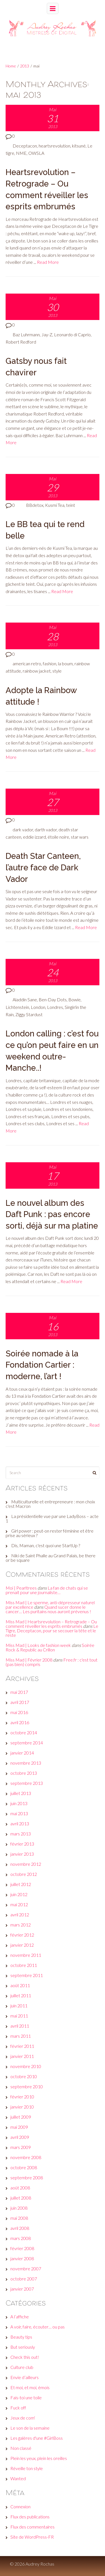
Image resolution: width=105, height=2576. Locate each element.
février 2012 (22, 1934)
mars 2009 (20, 2147)
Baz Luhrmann (26, 334)
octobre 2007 (23, 2278)
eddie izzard (34, 836)
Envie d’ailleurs (24, 2377)
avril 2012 (19, 1914)
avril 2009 (19, 2137)
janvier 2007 (22, 2288)
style (57, 670)
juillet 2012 (20, 1884)
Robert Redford (21, 341)
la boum (65, 663)
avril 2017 (19, 1702)
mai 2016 (19, 1712)
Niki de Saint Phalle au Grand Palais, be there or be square (50, 1558)
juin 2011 (18, 2005)
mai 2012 (19, 1904)
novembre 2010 (25, 2066)
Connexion (20, 2506)
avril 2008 (19, 2228)
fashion (49, 663)
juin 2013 (18, 1803)
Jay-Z (46, 334)
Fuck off (18, 2407)
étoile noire (58, 836)
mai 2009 (19, 2127)
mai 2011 (19, 2015)
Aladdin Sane (25, 999)
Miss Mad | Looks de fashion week (38, 1645)
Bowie (74, 999)
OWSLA (36, 153)
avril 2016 (19, 1722)
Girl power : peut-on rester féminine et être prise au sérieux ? (50, 1533)
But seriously (22, 2347)
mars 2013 (20, 1833)
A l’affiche (19, 2316)
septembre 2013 (26, 1783)
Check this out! (24, 2357)
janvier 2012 (22, 1945)
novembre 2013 (25, 1762)
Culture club (21, 2367)
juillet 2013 (20, 1793)
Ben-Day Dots (53, 999)
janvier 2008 (22, 2258)
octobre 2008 (23, 2167)
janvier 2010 (22, 2106)
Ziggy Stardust (29, 1014)
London (38, 1007)
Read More (48, 262)
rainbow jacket (37, 670)
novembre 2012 (25, 1864)
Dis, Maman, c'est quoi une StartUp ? (45, 1545)
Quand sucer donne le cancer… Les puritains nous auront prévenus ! (48, 1609)
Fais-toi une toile (26, 2397)
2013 (24, 65)
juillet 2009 (20, 2116)
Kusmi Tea (54, 505)
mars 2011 (20, 2036)
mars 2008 (20, 2238)
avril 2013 (19, 1823)
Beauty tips (21, 2336)
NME (21, 153)
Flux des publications (30, 2516)
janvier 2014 (22, 1752)
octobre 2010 (23, 2076)
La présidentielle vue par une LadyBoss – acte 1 (52, 1518)
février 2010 (22, 2096)
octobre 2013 (23, 1773)
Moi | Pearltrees (21, 1587)
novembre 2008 (25, 2157)
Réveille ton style (26, 2468)
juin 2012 (18, 1894)
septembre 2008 (26, 2177)
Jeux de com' (22, 2417)
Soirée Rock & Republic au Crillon (50, 1647)
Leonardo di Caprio (72, 334)
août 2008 (20, 2187)
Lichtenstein (17, 1007)
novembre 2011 (25, 1955)
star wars (79, 836)
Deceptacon (25, 145)
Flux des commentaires (32, 2526)
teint (70, 505)
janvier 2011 (22, 2056)
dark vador (23, 829)
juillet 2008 (20, 2197)
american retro (27, 663)
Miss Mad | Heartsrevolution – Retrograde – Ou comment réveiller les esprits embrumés (51, 1624)
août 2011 (20, 1985)
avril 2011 (19, 2025)
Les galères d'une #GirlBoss (36, 2438)
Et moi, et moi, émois (30, 2387)
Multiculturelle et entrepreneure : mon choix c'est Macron (50, 1504)
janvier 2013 (22, 1853)
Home (11, 65)
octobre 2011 (23, 1965)
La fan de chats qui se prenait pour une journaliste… (47, 1590)
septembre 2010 (26, 2086)
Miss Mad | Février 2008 (29, 1659)
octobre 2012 (23, 1874)
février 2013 (22, 1843)
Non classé (20, 2448)
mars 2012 (20, 1924)
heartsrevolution (54, 145)
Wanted (18, 2478)
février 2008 (22, 2248)
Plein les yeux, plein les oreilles (38, 2458)
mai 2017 (19, 1692)
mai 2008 (19, 2218)
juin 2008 (18, 2207)
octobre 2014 (23, 1732)
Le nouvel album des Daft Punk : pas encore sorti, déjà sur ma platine (52, 1214)
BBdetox (34, 505)
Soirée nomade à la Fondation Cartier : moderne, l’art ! (42, 1365)
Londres (55, 1007)
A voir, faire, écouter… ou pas (37, 2326)
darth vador (46, 829)
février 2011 (22, 2046)
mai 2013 (19, 1813)
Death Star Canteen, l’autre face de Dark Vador (43, 867)
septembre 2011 (26, 1975)
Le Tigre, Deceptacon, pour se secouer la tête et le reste (52, 1630)
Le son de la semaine (30, 2427)
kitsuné (79, 145)
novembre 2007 (25, 2268)
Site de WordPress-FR (32, 2536)
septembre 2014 (26, 1742)
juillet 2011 (20, 1995)
